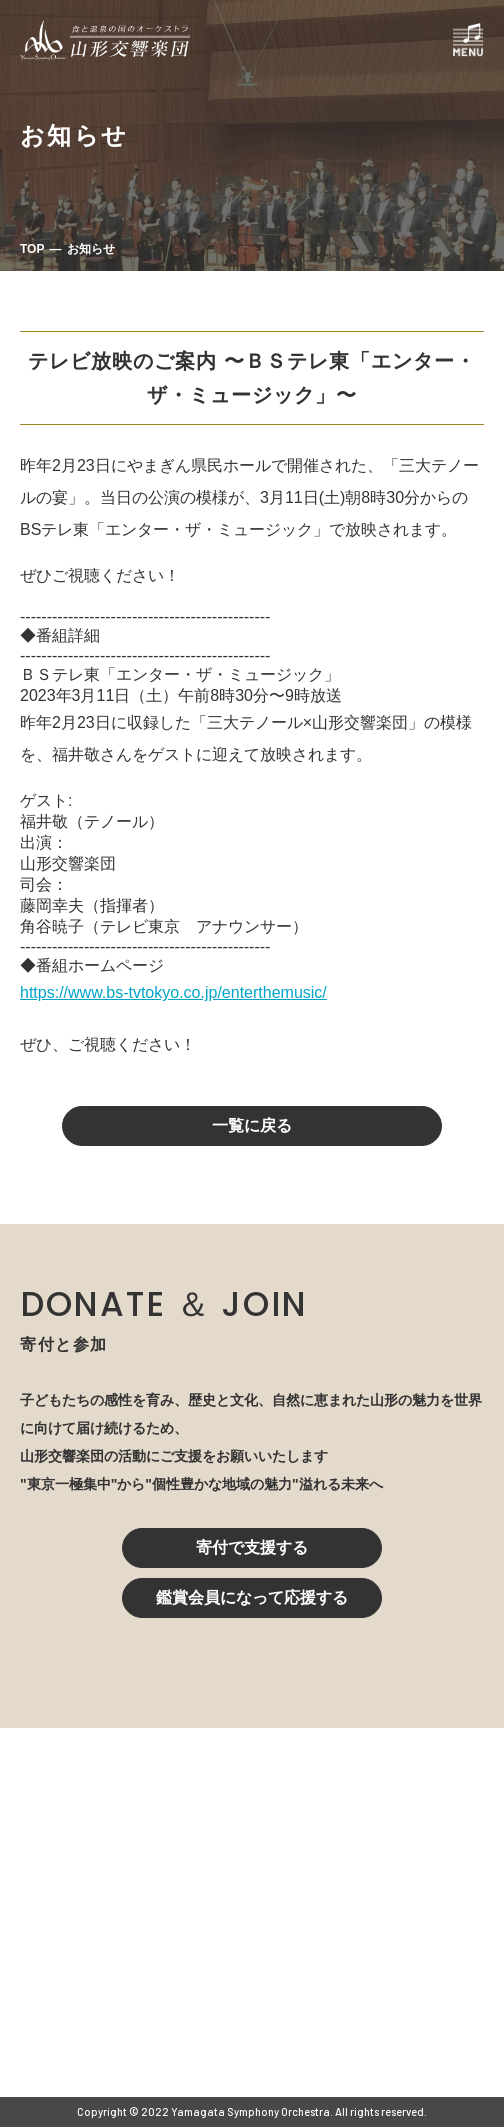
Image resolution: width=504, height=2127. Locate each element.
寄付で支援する (252, 1547)
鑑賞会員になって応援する (252, 1597)
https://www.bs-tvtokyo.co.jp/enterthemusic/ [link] (173, 992)
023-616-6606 (168, 1941)
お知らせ (91, 249)
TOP (32, 249)
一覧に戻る (252, 1125)
